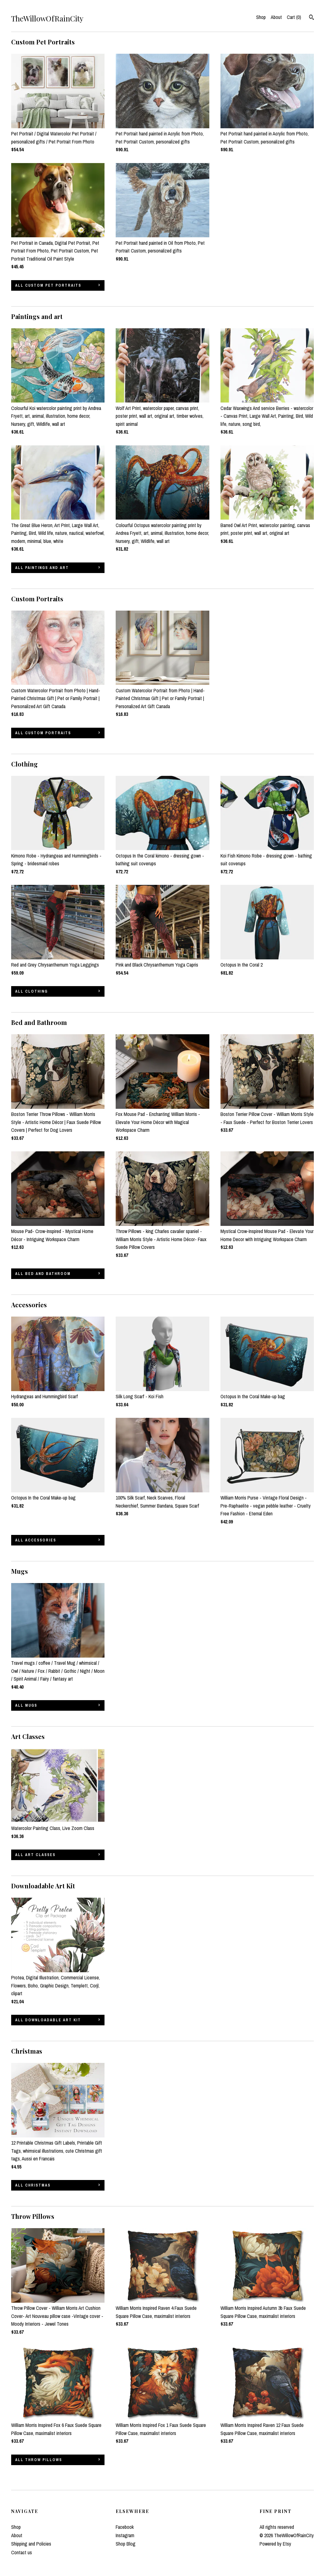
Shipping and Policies (31, 2543)
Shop (261, 17)
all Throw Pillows (38, 2459)
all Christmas (33, 2185)
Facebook (125, 2527)
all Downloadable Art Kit (48, 2020)
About (276, 17)
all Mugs (26, 1705)
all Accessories (35, 1540)
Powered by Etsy (275, 2543)
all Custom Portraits (43, 732)
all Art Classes (35, 1854)
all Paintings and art (42, 567)
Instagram (125, 2535)
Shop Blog (126, 2543)
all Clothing (31, 991)
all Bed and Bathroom (43, 1273)
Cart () (294, 17)
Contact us (21, 2552)
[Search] (311, 18)
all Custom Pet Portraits (48, 285)
